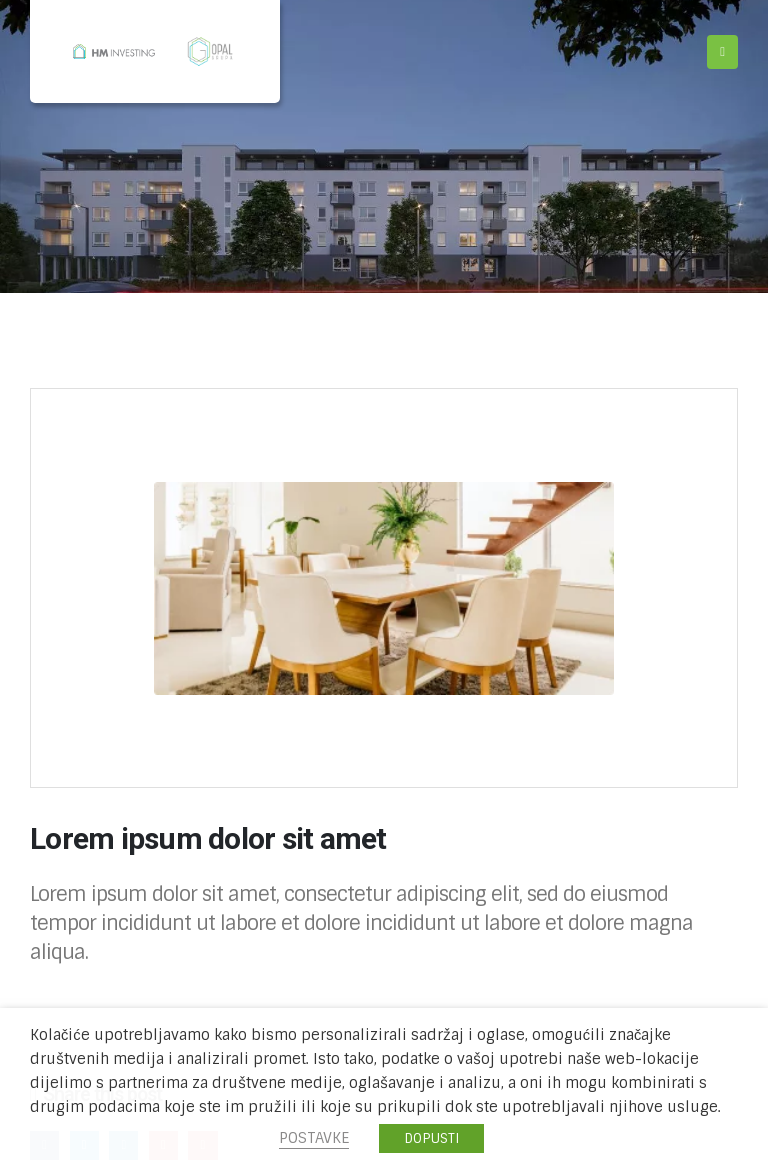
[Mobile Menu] (722, 52)
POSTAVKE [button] (314, 1138)
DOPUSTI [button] (431, 1138)
